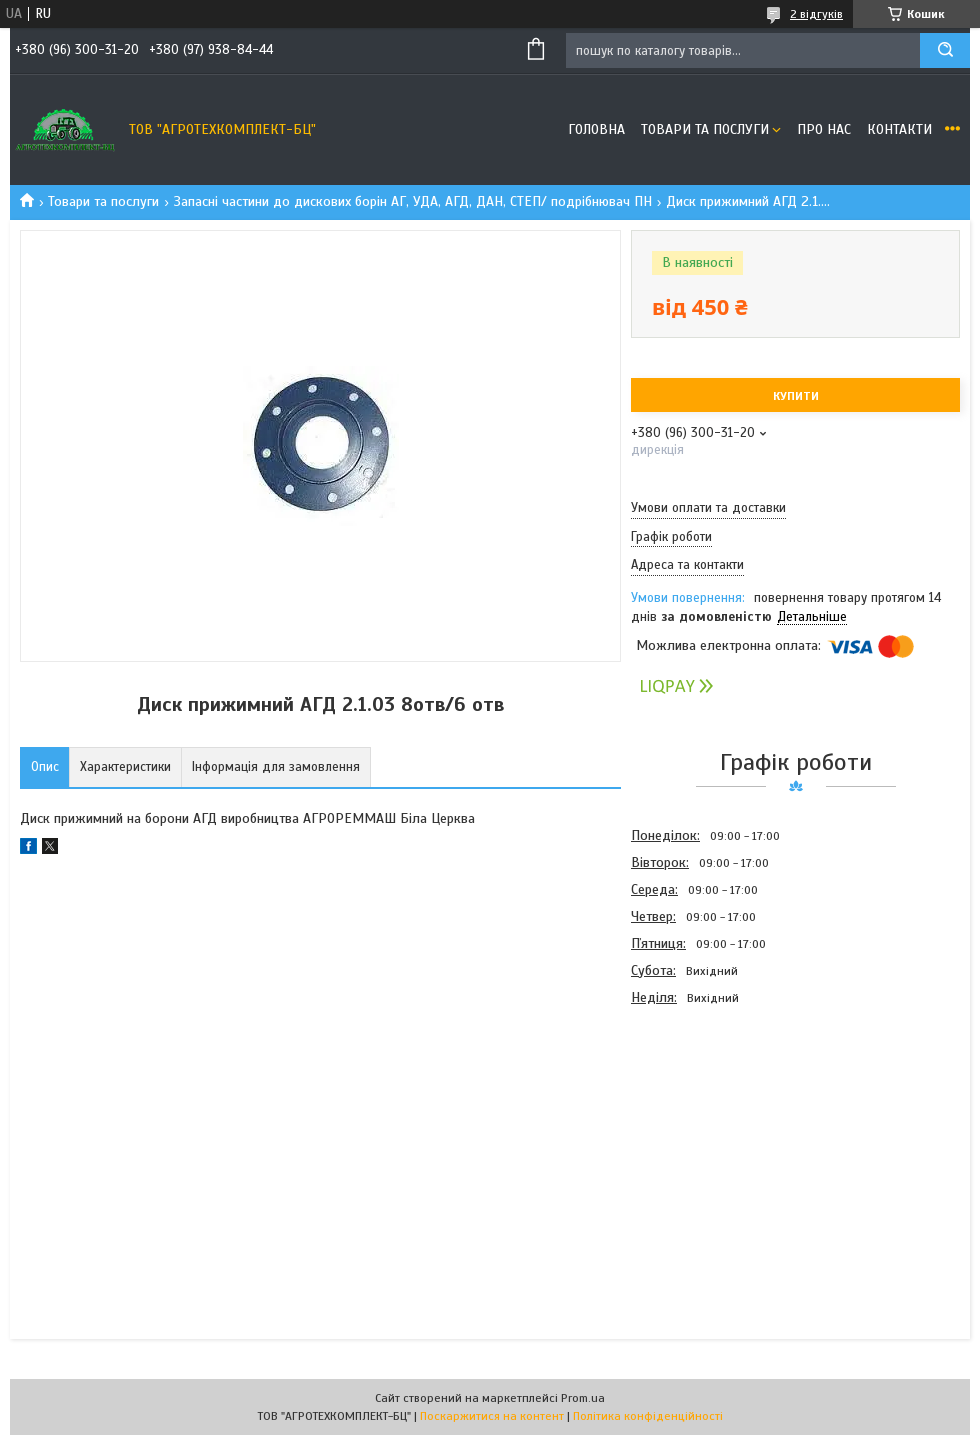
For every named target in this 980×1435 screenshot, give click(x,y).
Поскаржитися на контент (492, 1416)
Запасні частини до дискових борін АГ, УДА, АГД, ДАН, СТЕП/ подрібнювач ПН (413, 201)
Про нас (824, 129)
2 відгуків (816, 14)
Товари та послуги (705, 129)
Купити (796, 396)
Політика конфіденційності (648, 1416)
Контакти (899, 129)
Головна (596, 129)
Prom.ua (583, 1398)
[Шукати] (945, 50)
